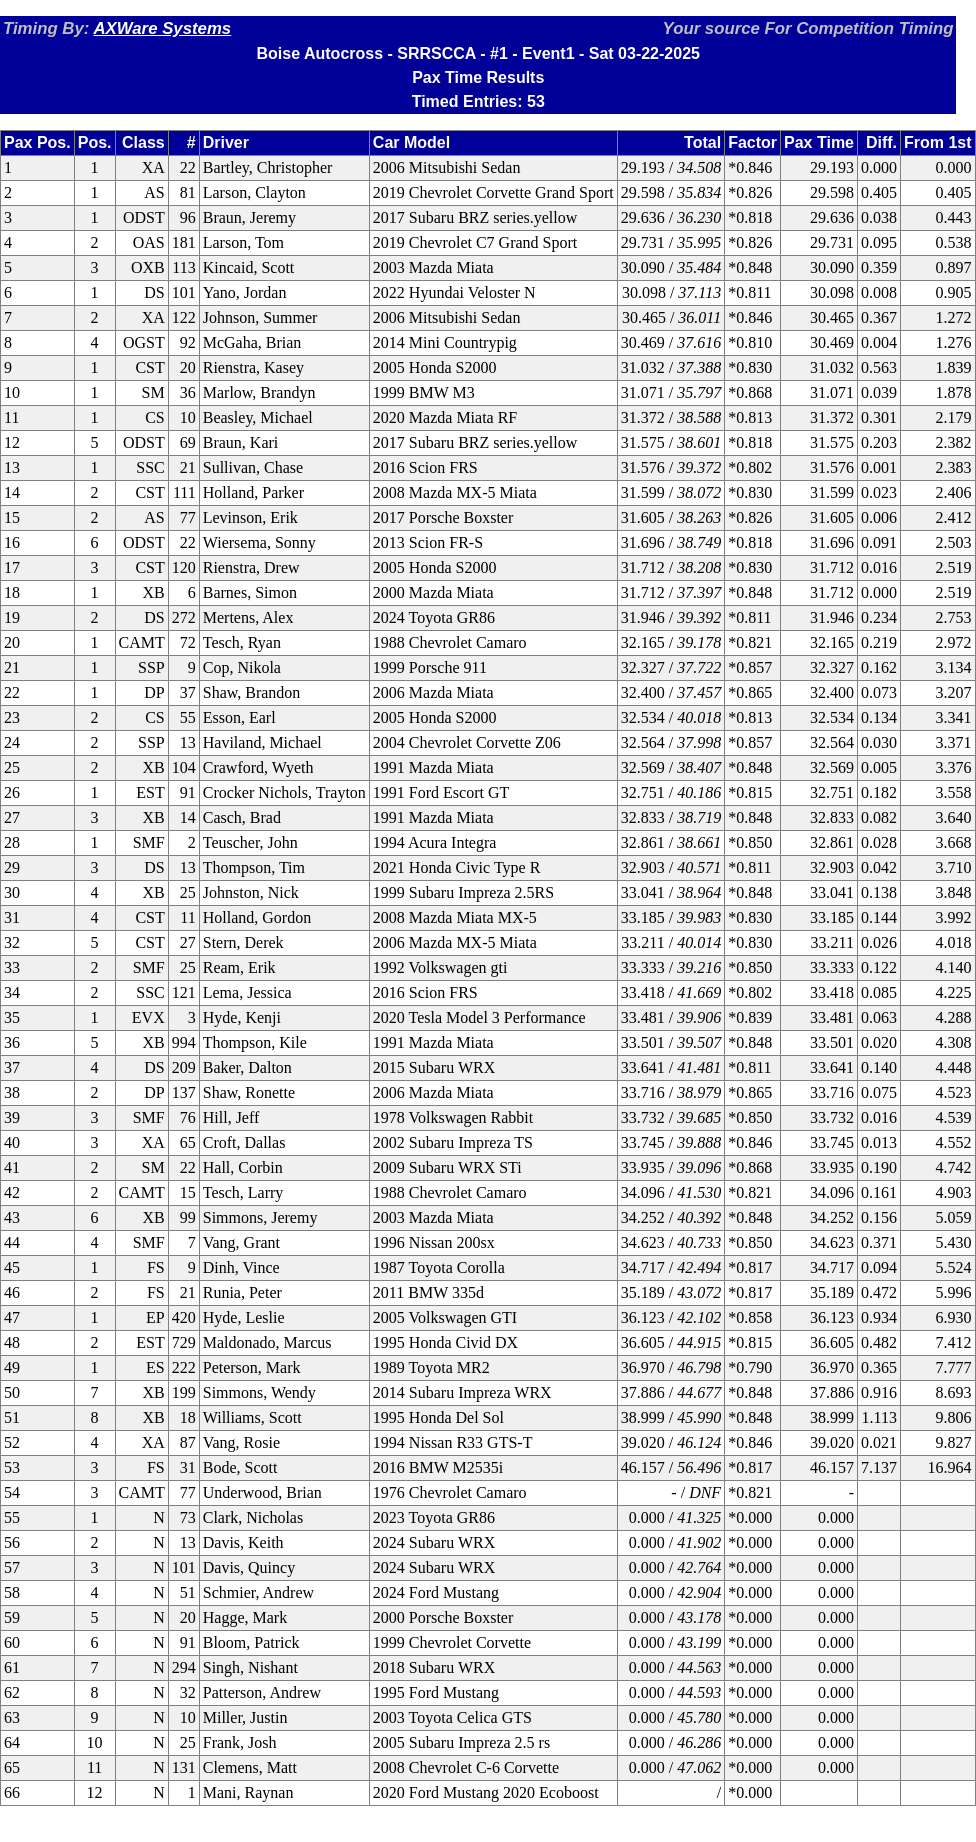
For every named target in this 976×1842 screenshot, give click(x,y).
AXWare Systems (162, 28)
